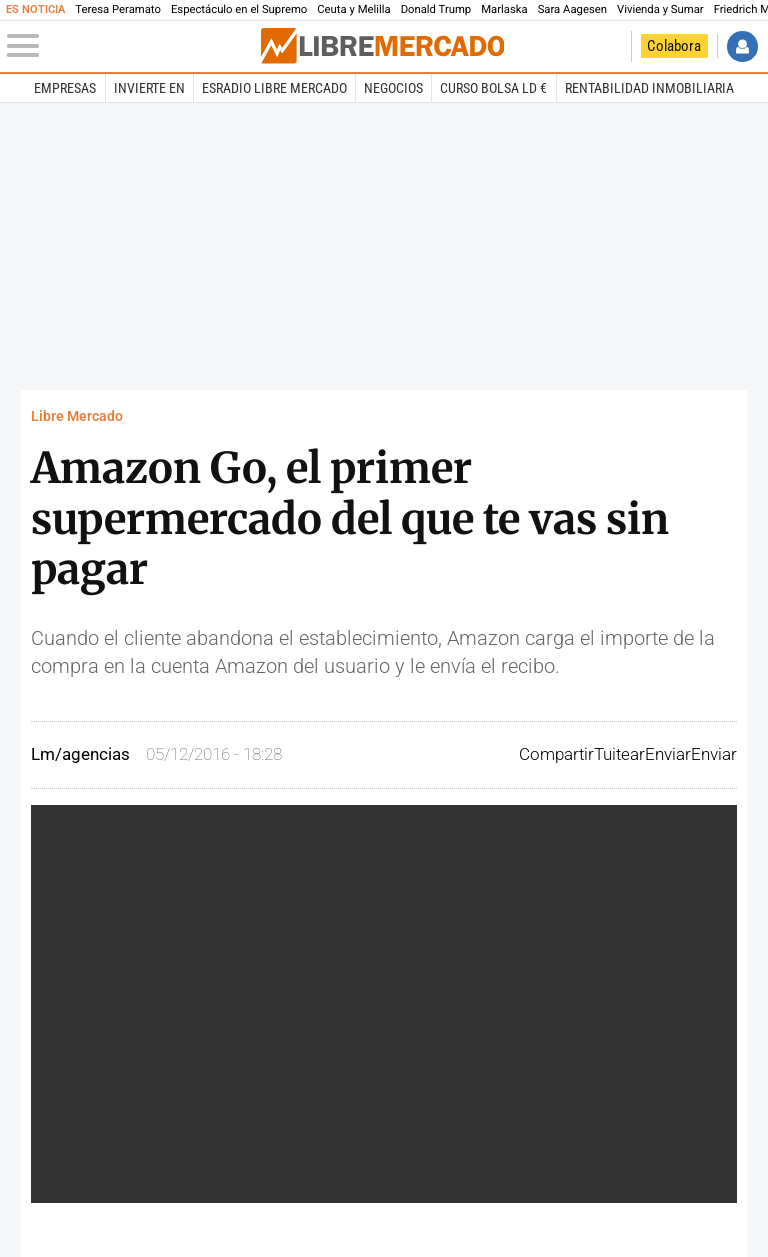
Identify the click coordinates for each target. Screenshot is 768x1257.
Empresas (65, 88)
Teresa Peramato (118, 9)
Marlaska (504, 9)
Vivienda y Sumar (660, 9)
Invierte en (149, 88)
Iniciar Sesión (742, 46)
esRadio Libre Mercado (274, 88)
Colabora (674, 46)
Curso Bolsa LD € (493, 88)
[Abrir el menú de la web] (132, 46)
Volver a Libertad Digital (610, 46)
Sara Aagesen (572, 9)
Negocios (393, 88)
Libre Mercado (77, 416)
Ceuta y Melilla (353, 9)
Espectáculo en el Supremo (239, 9)
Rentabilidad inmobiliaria (649, 88)
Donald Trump (436, 9)
